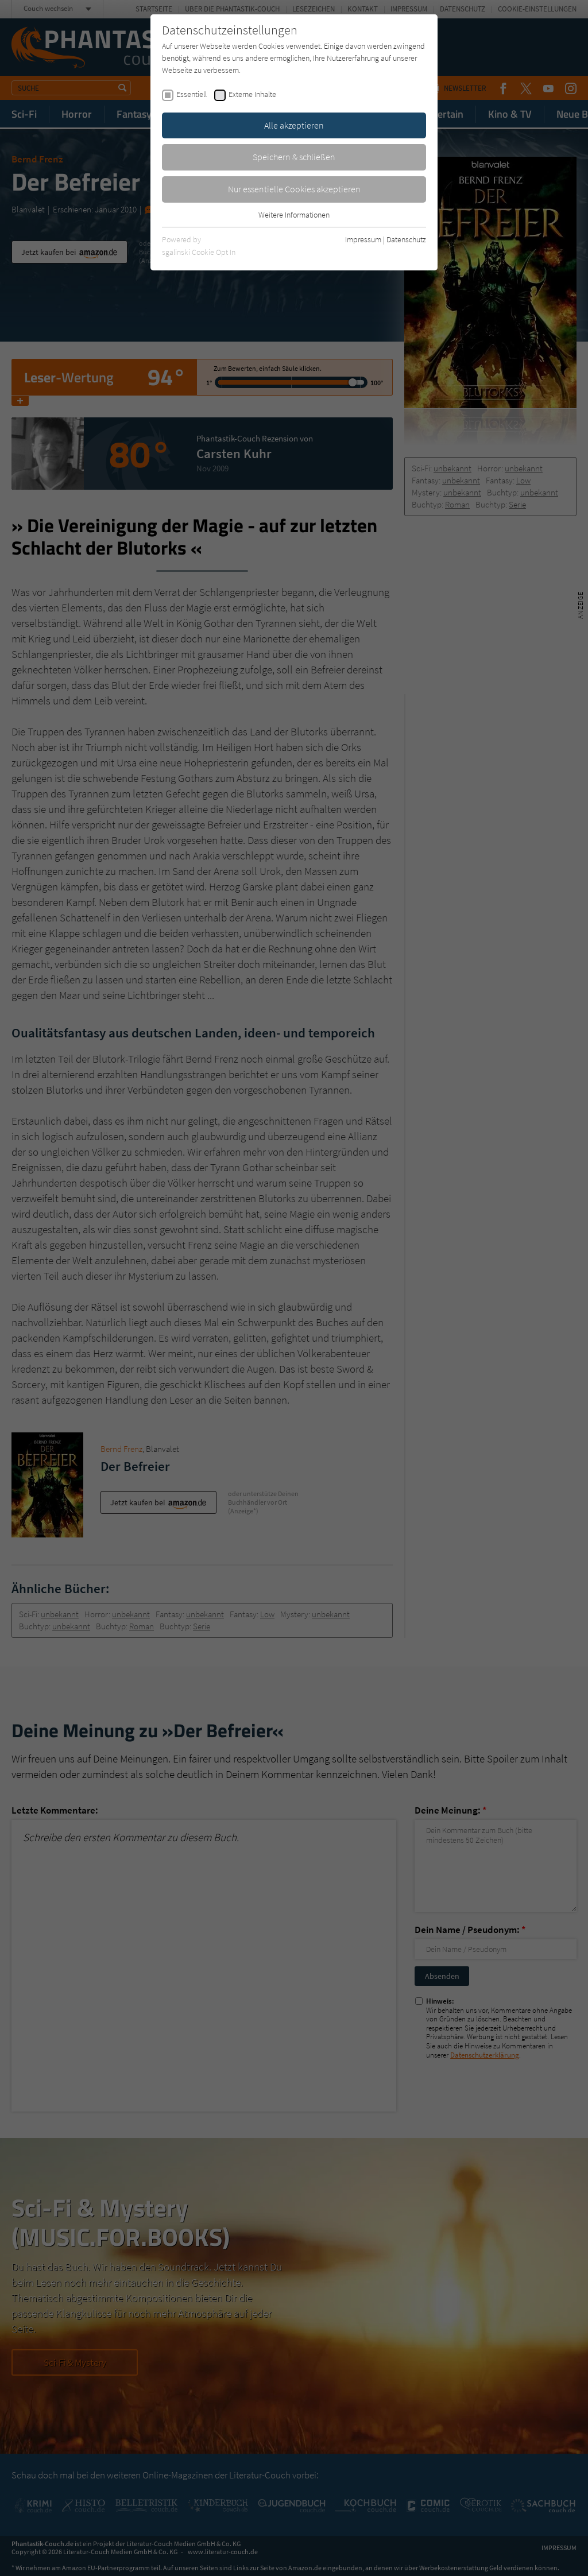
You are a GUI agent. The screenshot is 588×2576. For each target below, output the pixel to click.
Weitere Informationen (294, 215)
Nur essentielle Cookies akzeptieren (294, 189)
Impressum (363, 239)
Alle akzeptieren (294, 125)
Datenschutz (406, 239)
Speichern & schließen (294, 156)
